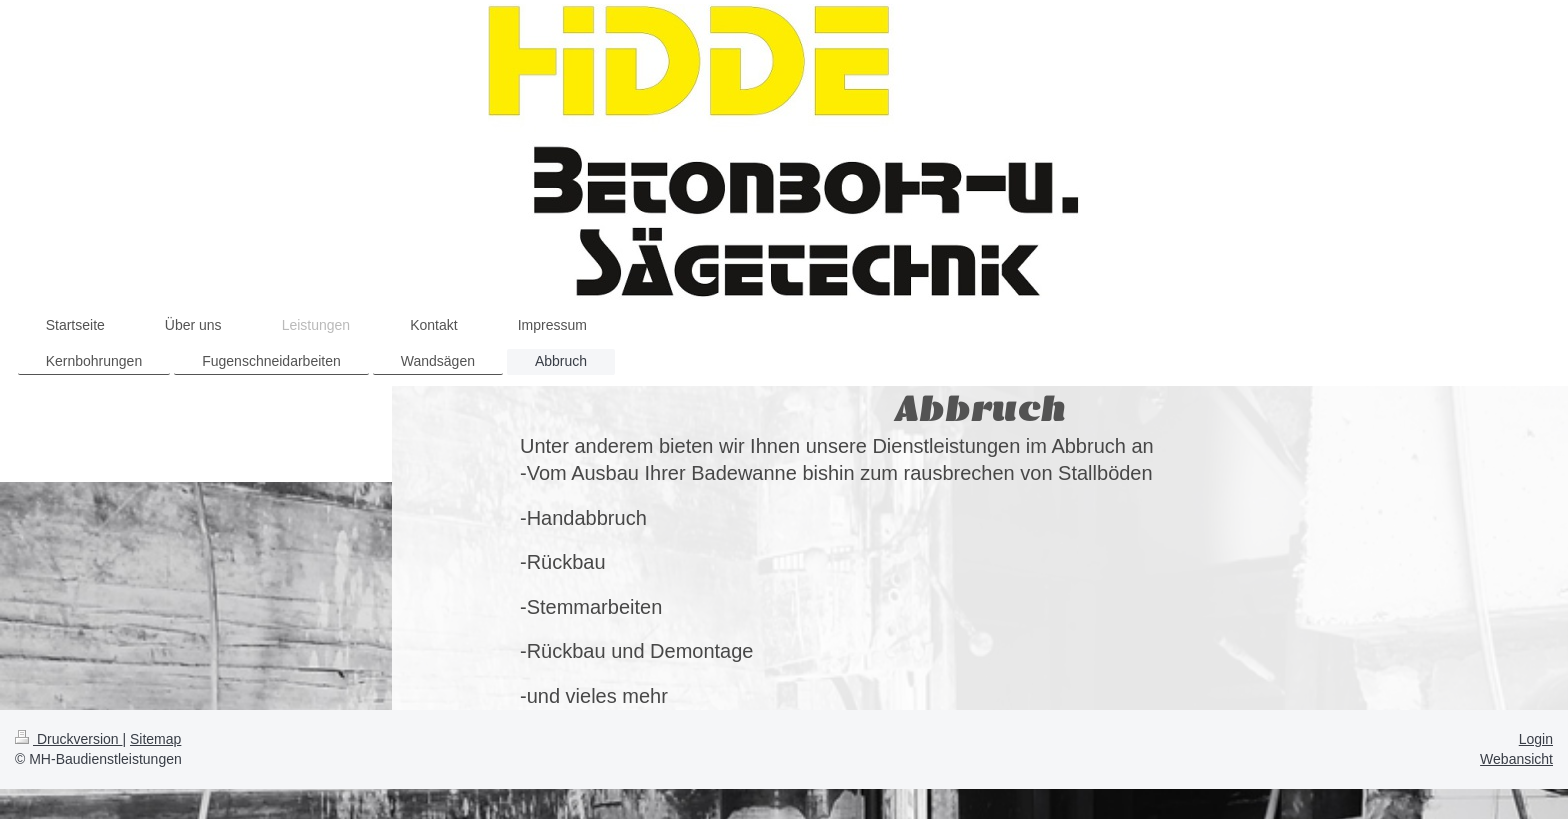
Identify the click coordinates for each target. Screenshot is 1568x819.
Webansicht (1516, 759)
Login (1536, 739)
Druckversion (68, 739)
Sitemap (155, 739)
